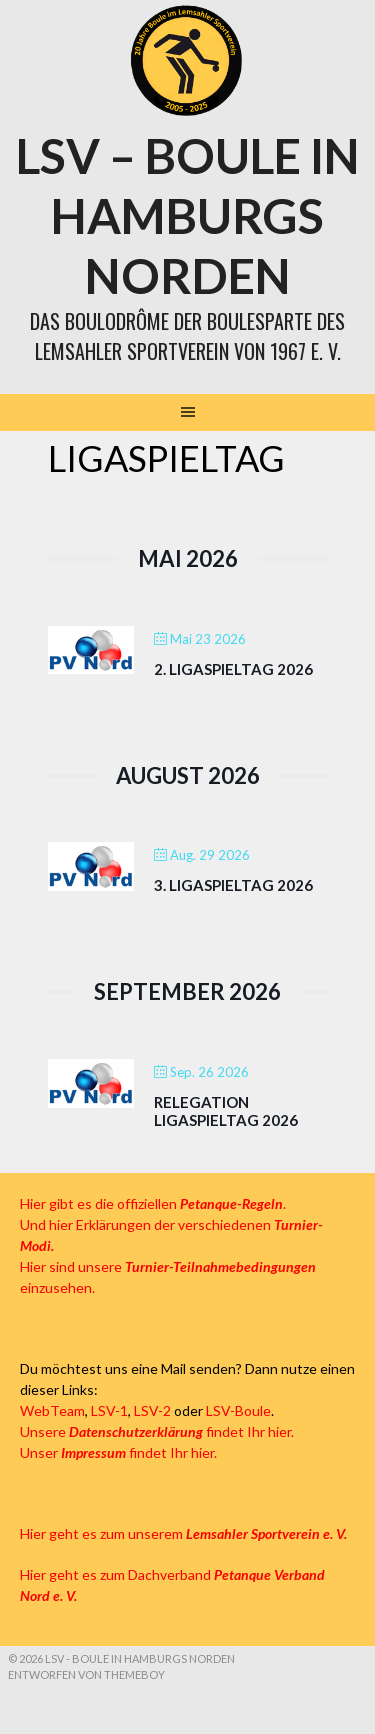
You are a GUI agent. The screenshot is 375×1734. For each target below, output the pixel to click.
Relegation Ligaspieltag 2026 (226, 1111)
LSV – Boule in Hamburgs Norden (188, 215)
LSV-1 (109, 1410)
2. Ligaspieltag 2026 (233, 669)
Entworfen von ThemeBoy (86, 1674)
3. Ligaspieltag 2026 (233, 885)
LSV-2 (152, 1410)
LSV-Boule (238, 1410)
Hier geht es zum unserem (183, 1533)
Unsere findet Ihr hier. (157, 1431)
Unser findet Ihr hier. (118, 1452)
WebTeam (52, 1410)
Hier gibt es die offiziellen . (153, 1203)
